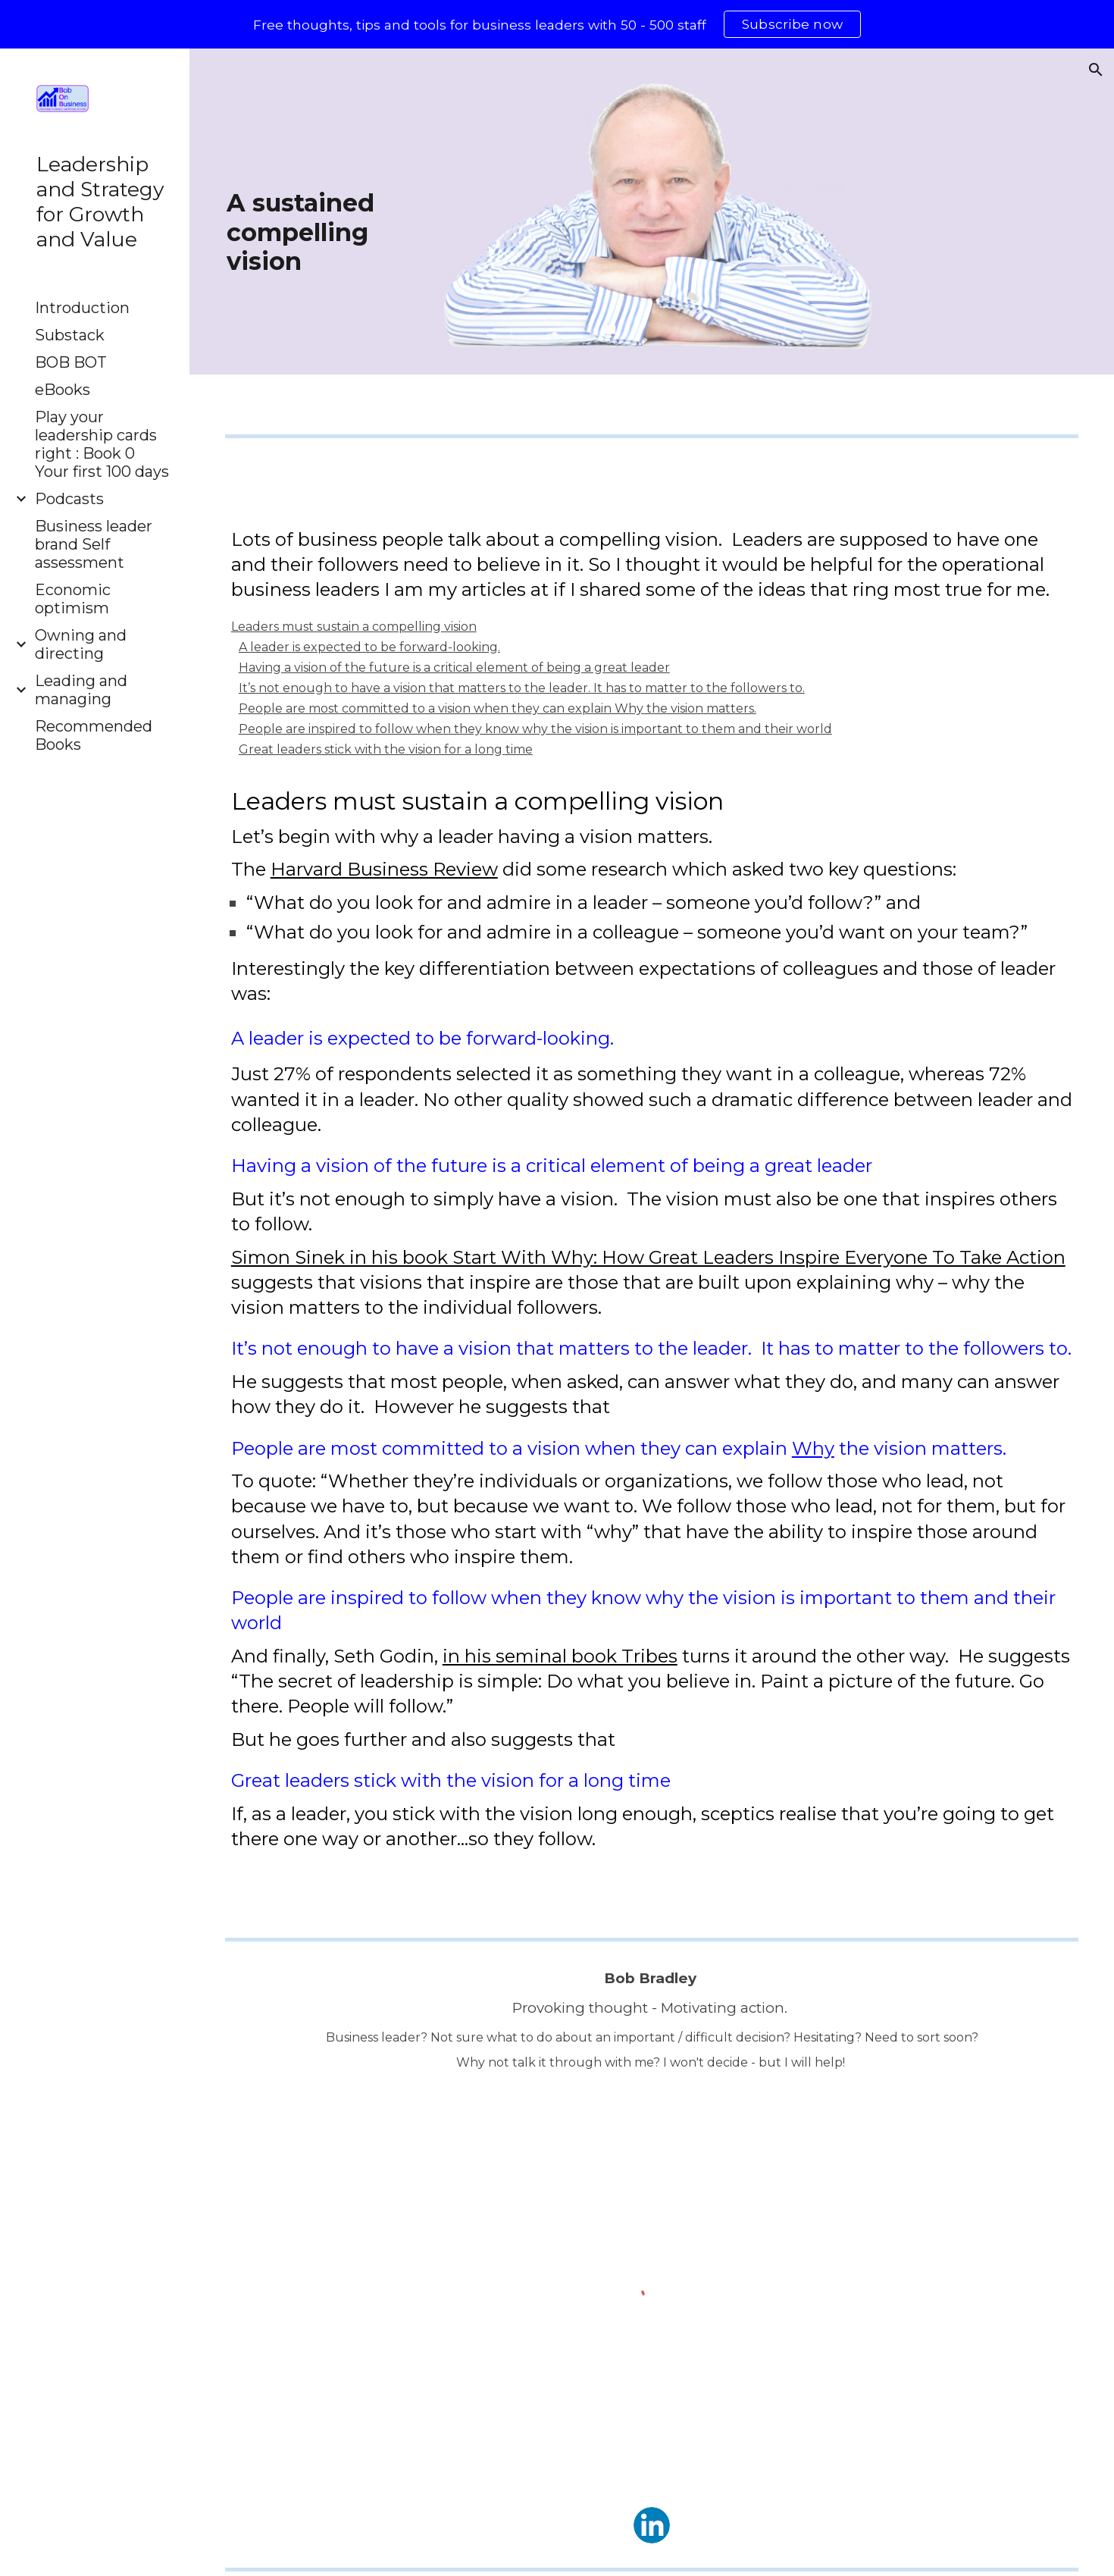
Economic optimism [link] (73, 599)
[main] (325, 232)
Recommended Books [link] (93, 735)
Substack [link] (70, 335)
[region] (557, 24)
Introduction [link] (82, 308)
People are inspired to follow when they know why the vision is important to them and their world (535, 729)
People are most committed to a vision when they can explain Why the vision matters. (497, 708)
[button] (1096, 70)
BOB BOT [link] (71, 362)
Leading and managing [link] (81, 690)
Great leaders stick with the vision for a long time (386, 749)
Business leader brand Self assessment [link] (93, 544)
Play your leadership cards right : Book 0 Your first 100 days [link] (102, 444)
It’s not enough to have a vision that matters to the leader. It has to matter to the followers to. (522, 688)
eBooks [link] (62, 390)
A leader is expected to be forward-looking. (369, 647)
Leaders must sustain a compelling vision (354, 626)
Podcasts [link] (69, 499)
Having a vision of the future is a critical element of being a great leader (454, 667)
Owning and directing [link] (81, 644)
